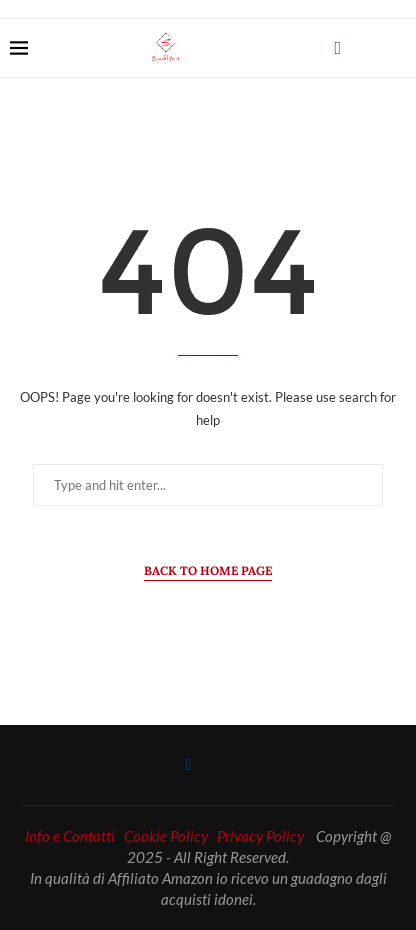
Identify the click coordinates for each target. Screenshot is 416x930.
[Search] (396, 48)
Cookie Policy (166, 836)
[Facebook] (337, 48)
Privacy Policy (260, 836)
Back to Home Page (208, 570)
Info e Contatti (70, 836)
